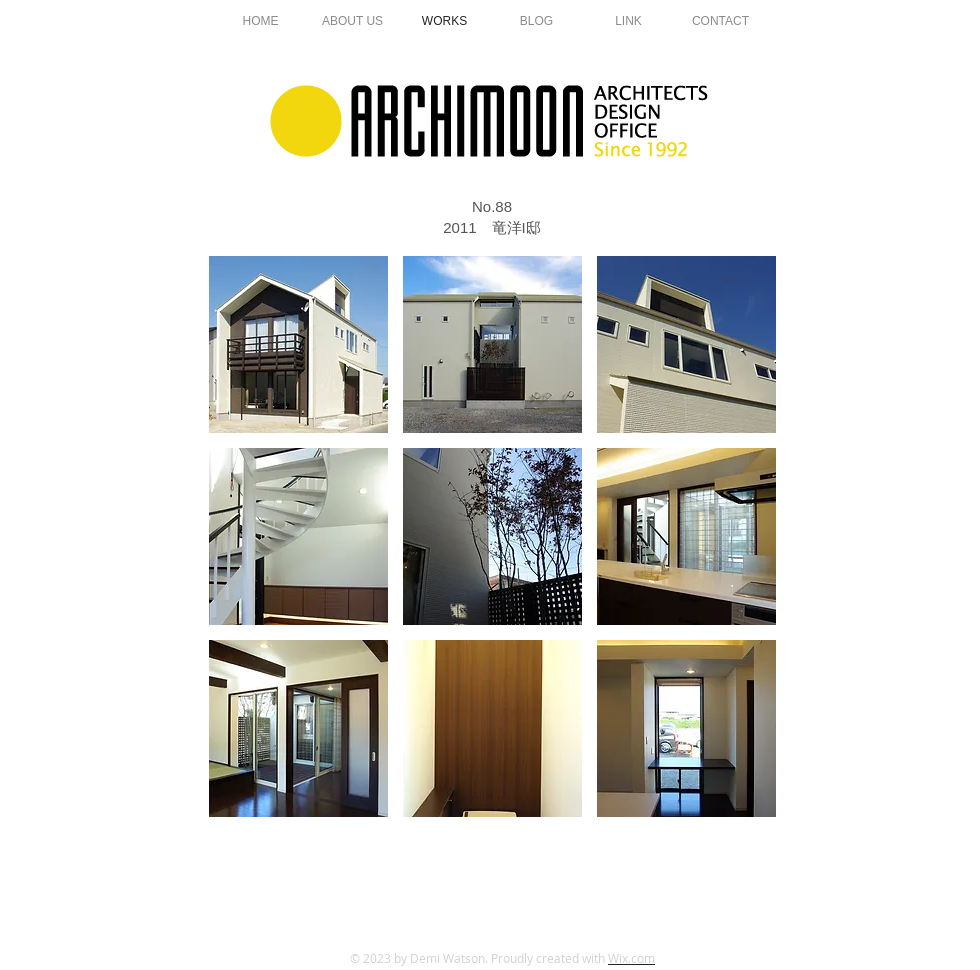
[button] (298, 344)
